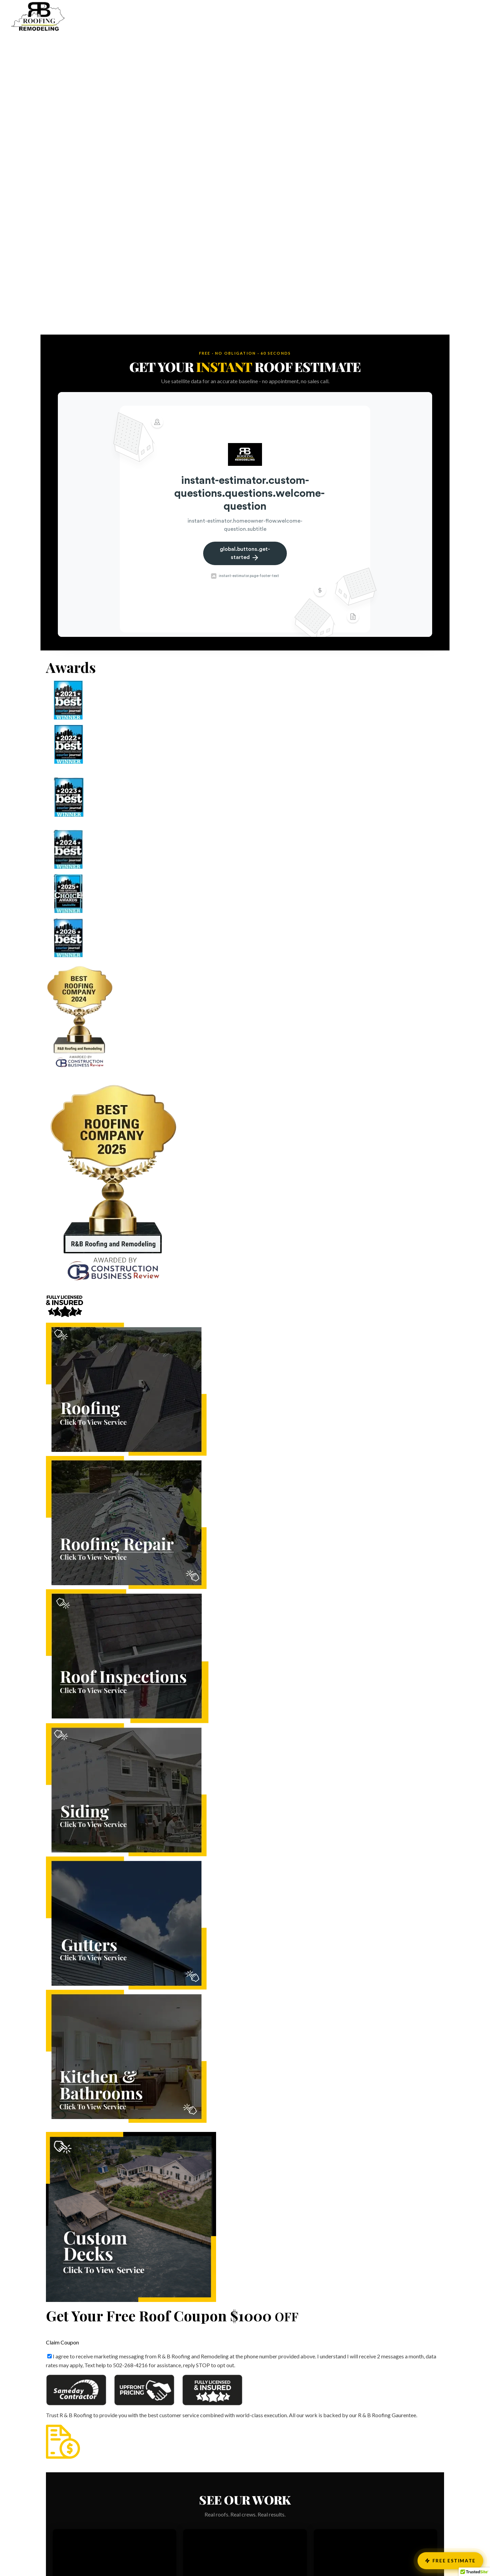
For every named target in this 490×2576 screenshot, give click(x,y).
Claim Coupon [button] (62, 2342)
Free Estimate (450, 2560)
